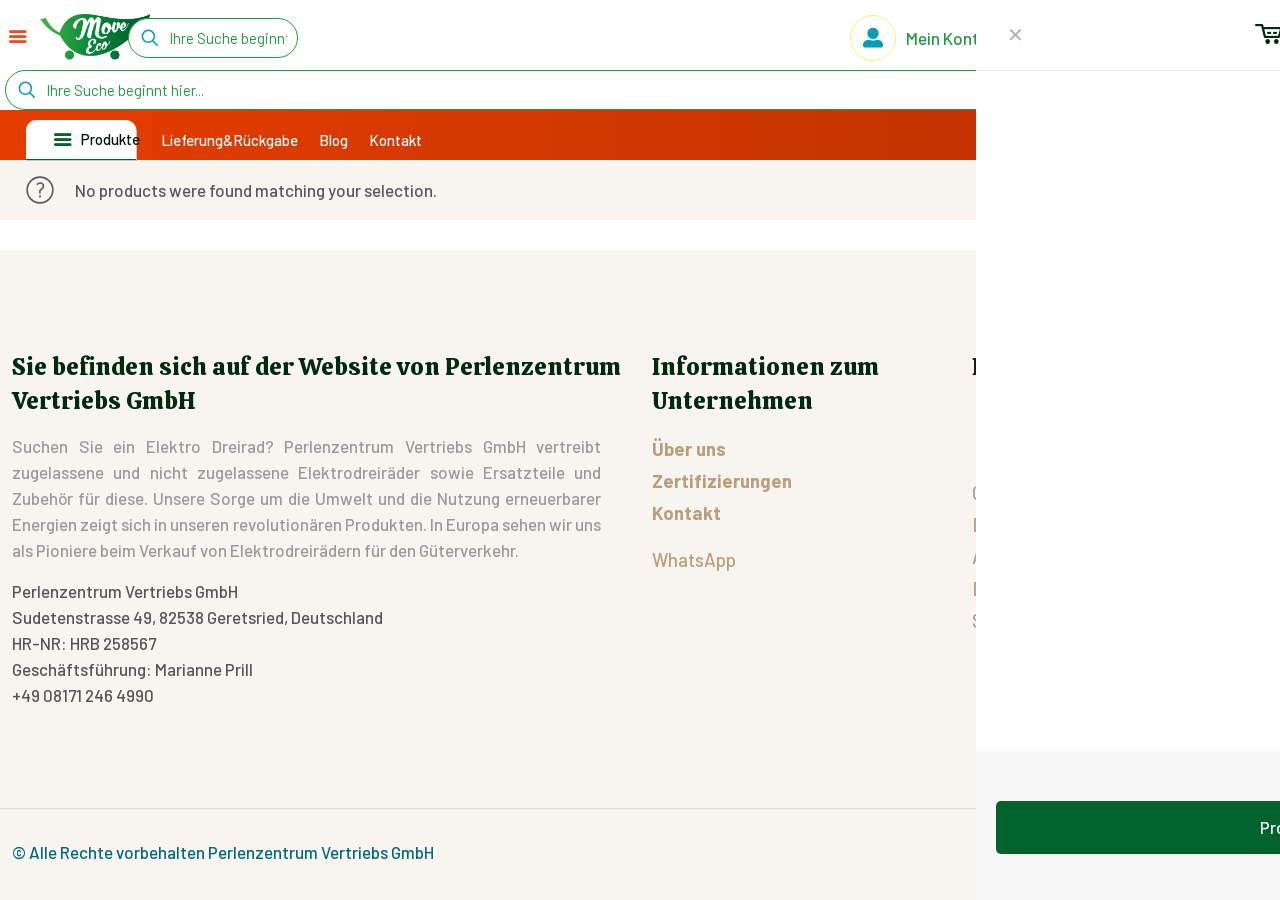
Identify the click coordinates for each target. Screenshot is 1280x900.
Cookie (999, 492)
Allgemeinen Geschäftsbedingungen (1117, 556)
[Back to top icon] (1247, 851)
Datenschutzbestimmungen (1083, 524)
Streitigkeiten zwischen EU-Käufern (1116, 620)
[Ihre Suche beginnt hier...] (213, 38)
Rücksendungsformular (1078, 425)
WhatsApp (694, 559)
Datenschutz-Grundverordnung (1098, 588)
